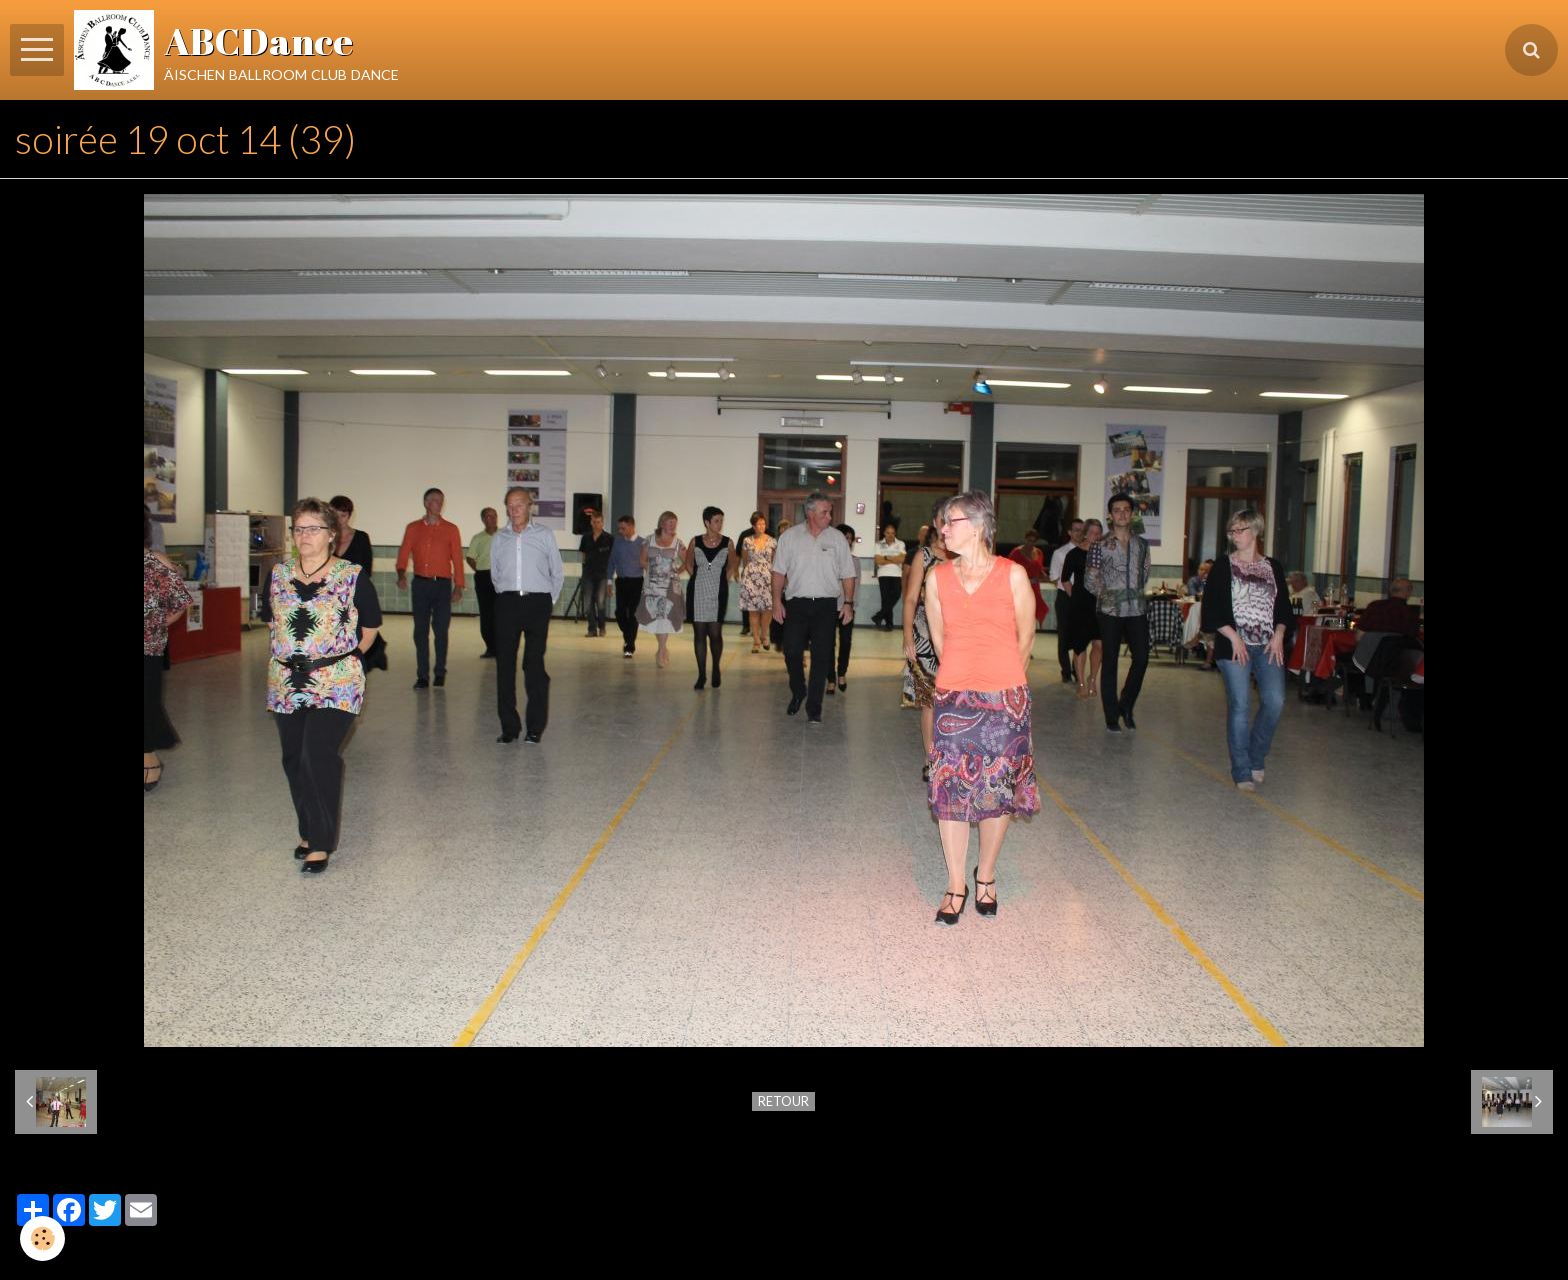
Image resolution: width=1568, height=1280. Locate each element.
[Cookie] (42, 1238)
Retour (783, 1101)
